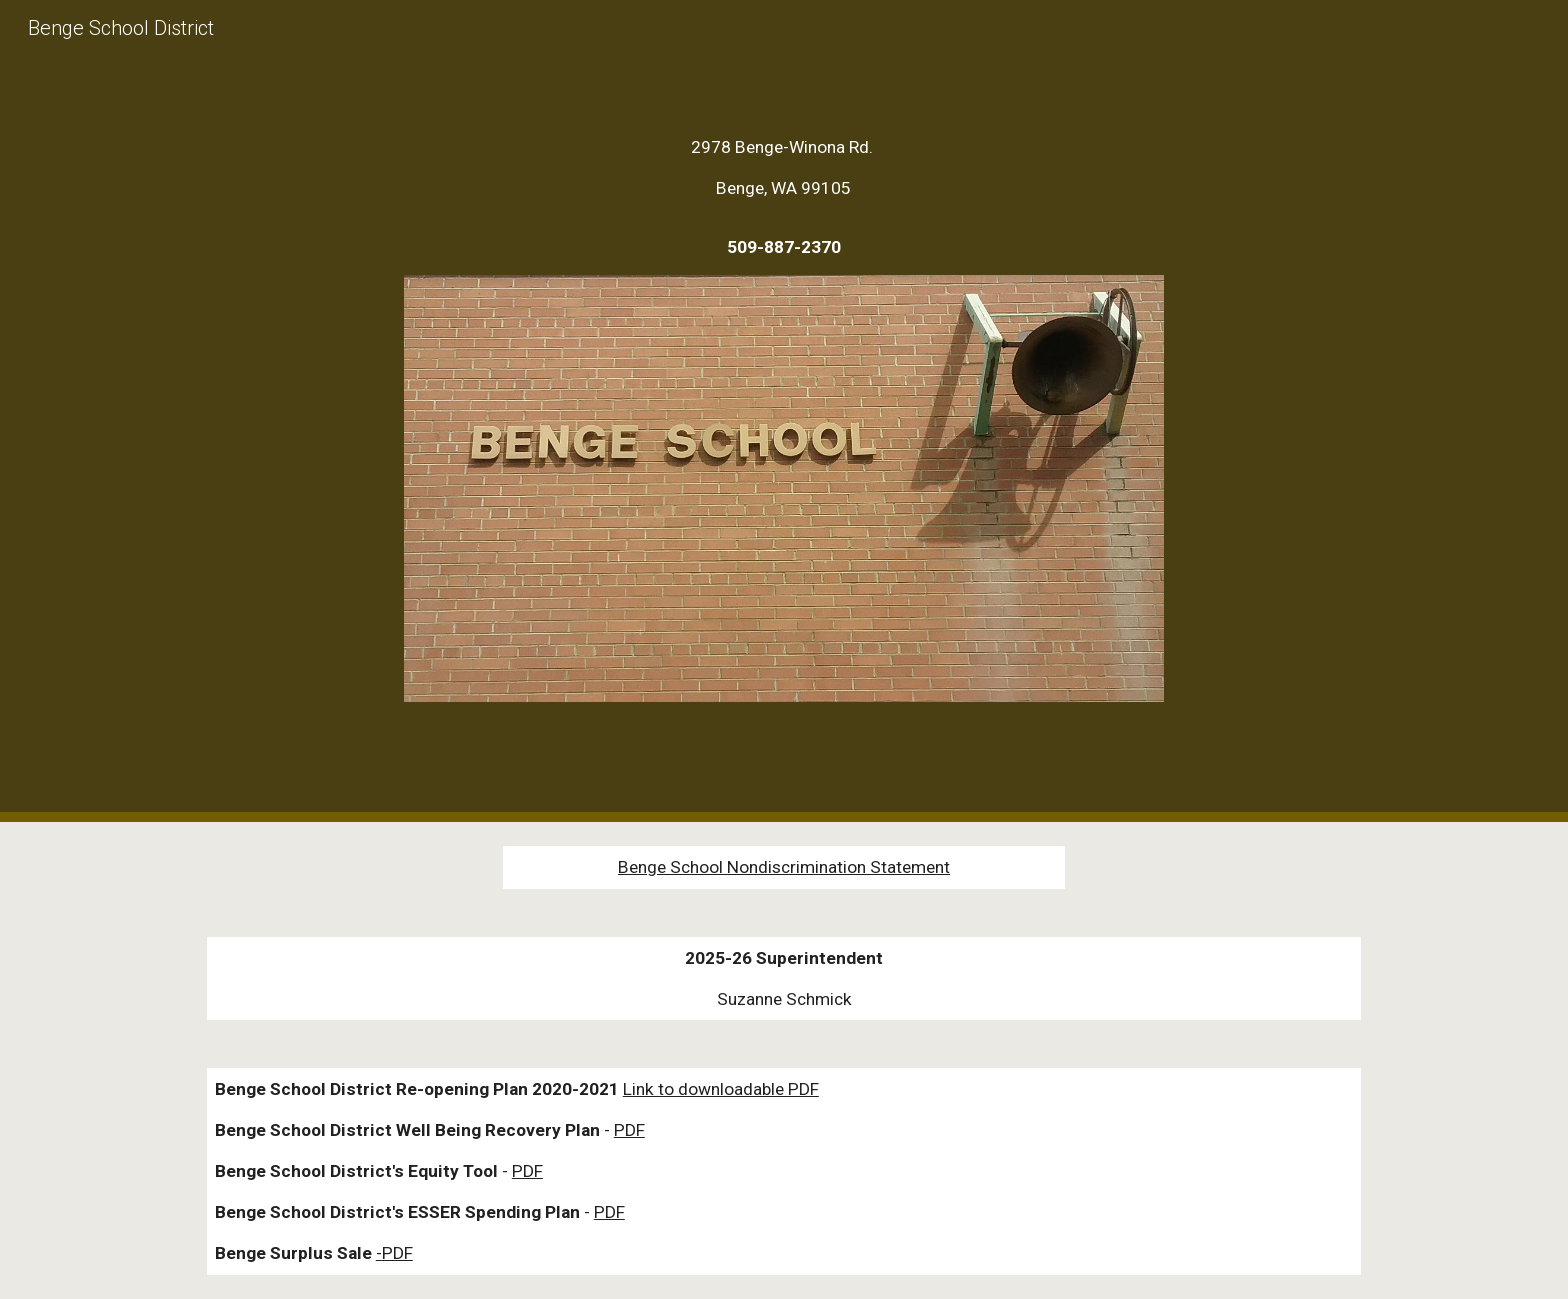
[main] (784, 197)
